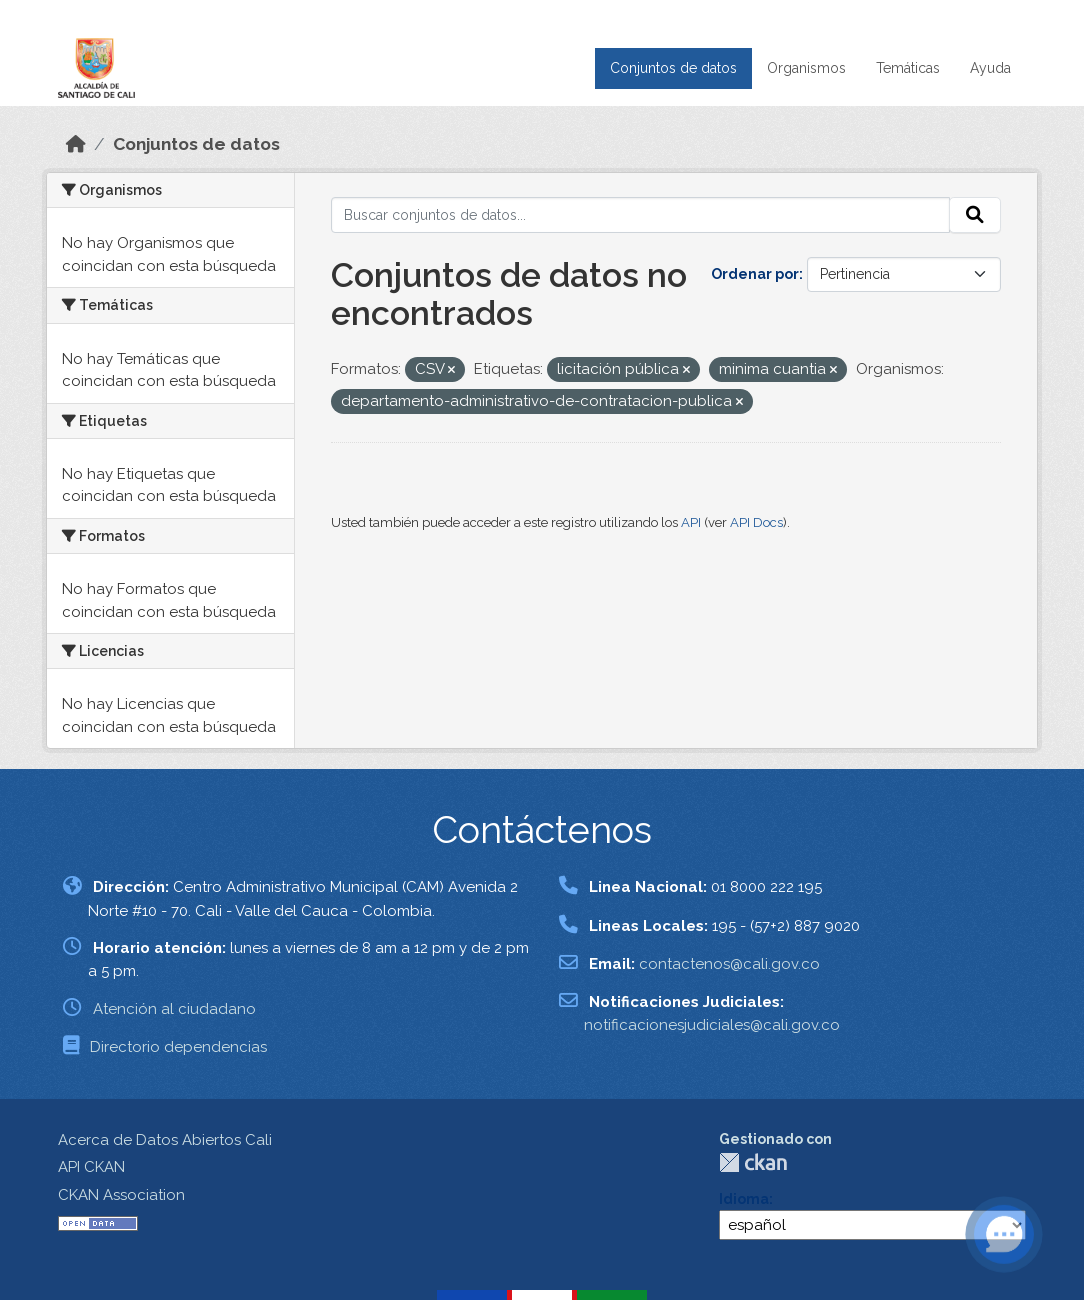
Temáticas (908, 68)
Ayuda (990, 68)
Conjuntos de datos (673, 68)
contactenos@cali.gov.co (729, 964)
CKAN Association (121, 1195)
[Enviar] (975, 215)
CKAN (753, 1162)
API (691, 522)
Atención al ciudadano (174, 1009)
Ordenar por (755, 274)
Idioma (744, 1199)
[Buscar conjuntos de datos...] (641, 215)
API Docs (756, 522)
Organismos (806, 68)
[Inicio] (76, 144)
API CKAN (91, 1167)
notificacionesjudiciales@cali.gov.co (712, 1025)
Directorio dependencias (178, 1047)
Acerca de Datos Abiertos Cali (165, 1140)
